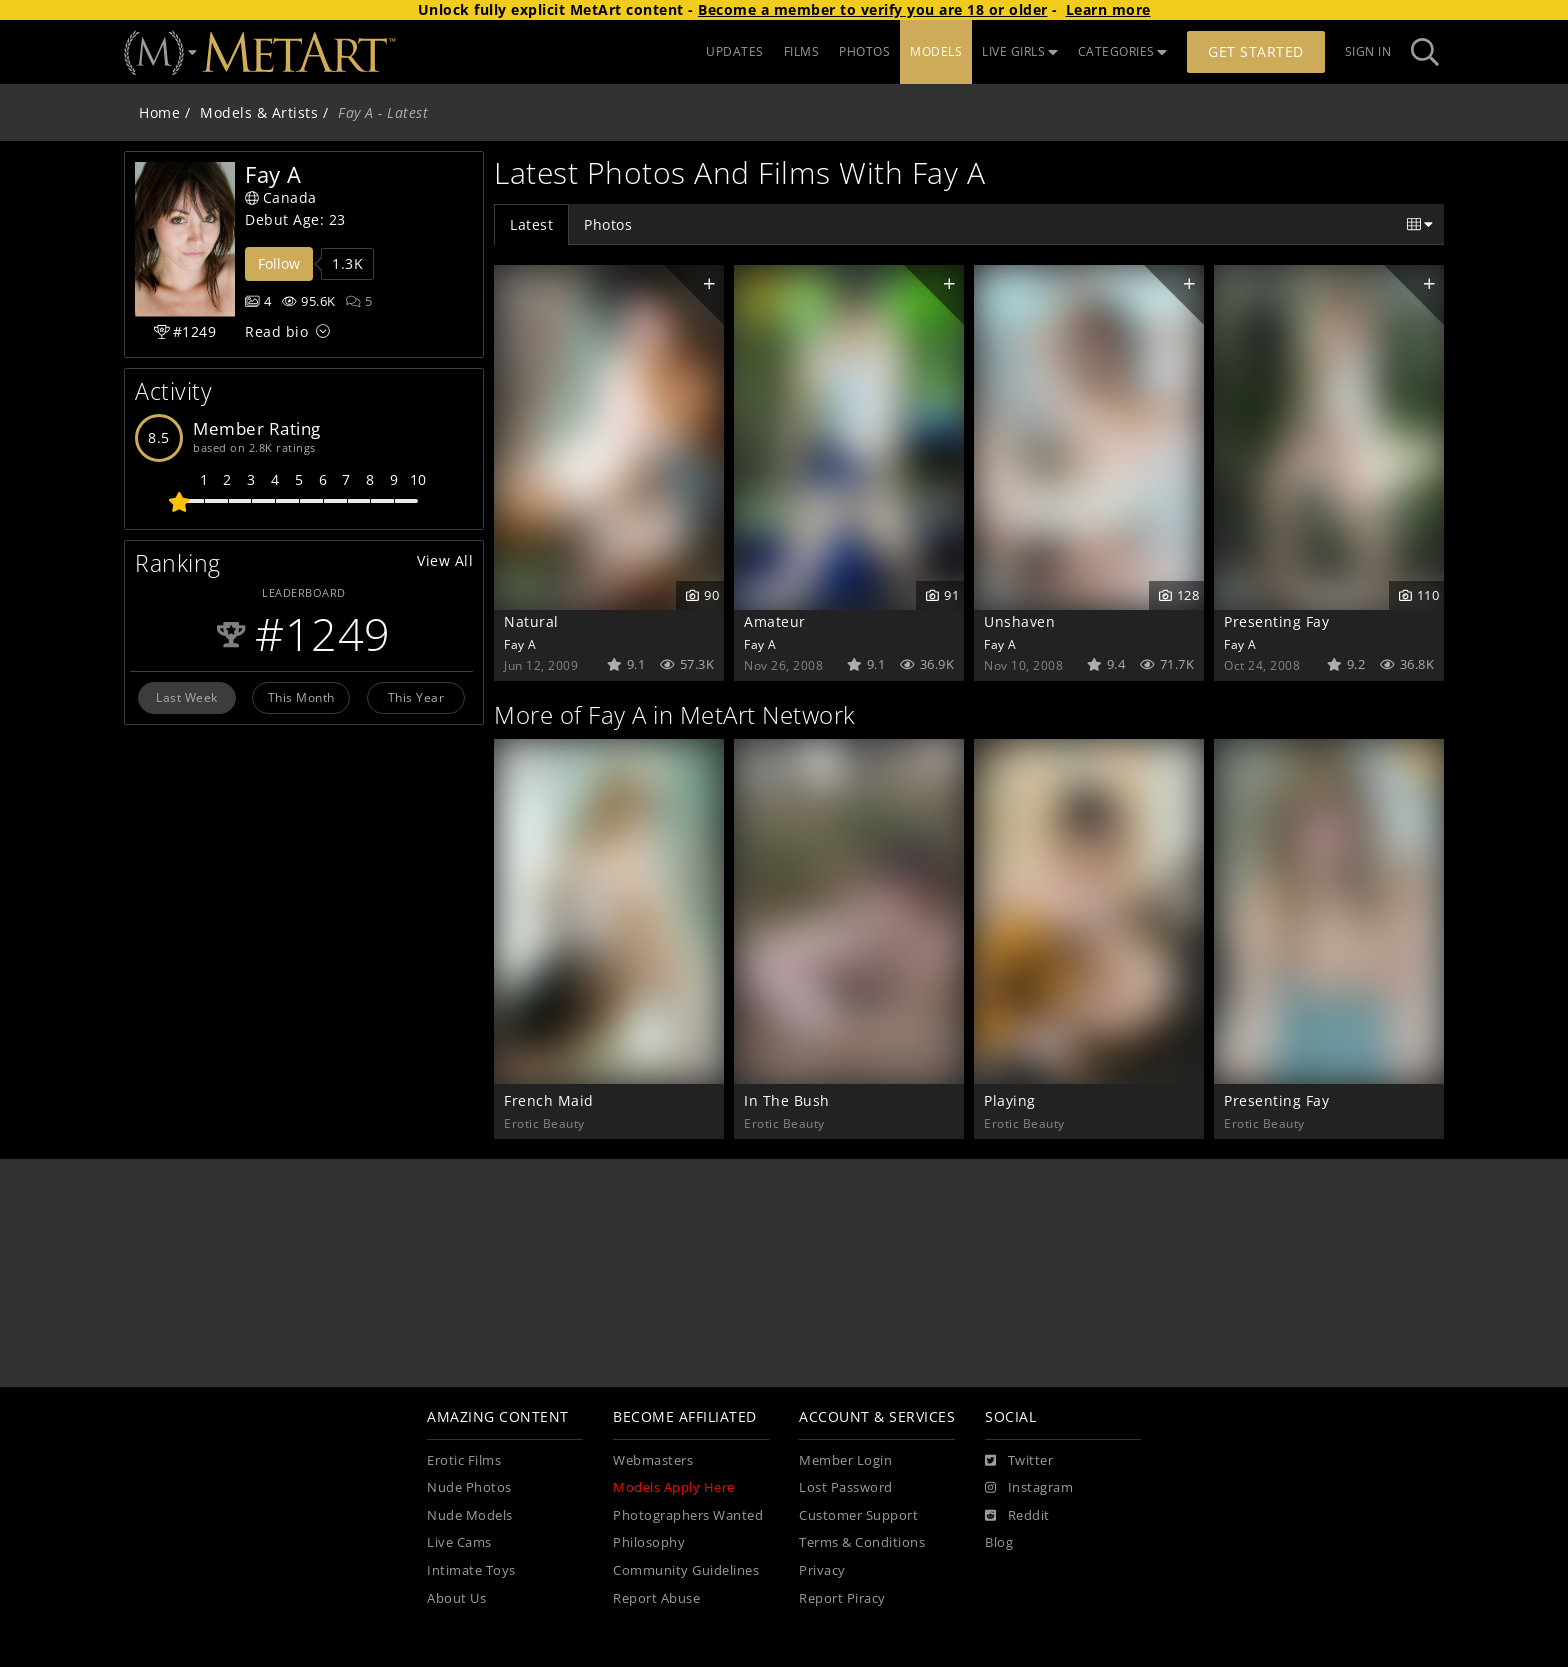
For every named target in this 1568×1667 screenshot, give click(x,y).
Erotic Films (464, 1460)
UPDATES (735, 51)
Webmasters (653, 1460)
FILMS (802, 51)
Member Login (845, 1460)
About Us (456, 1598)
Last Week (187, 697)
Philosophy (649, 1542)
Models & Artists (259, 112)
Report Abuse (656, 1598)
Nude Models (470, 1515)
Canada (281, 197)
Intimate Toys (471, 1570)
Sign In (1368, 51)
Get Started (1256, 51)
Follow (279, 263)
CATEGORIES (1123, 51)
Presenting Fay (1276, 621)
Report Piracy (842, 1598)
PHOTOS (864, 51)
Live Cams (459, 1542)
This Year (416, 697)
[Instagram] (1029, 1488)
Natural (531, 621)
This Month (301, 697)
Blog (999, 1542)
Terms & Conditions (862, 1542)
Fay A (520, 644)
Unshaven (1019, 621)
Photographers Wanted (688, 1515)
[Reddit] (1017, 1516)
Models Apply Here (674, 1487)
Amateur (775, 621)
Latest (531, 224)
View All (445, 560)
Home (159, 112)
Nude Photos (469, 1487)
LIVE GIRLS (1020, 51)
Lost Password (846, 1487)
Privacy (822, 1570)
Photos (608, 224)
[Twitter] (1019, 1461)
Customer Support (858, 1515)
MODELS (936, 51)
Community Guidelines (686, 1570)
